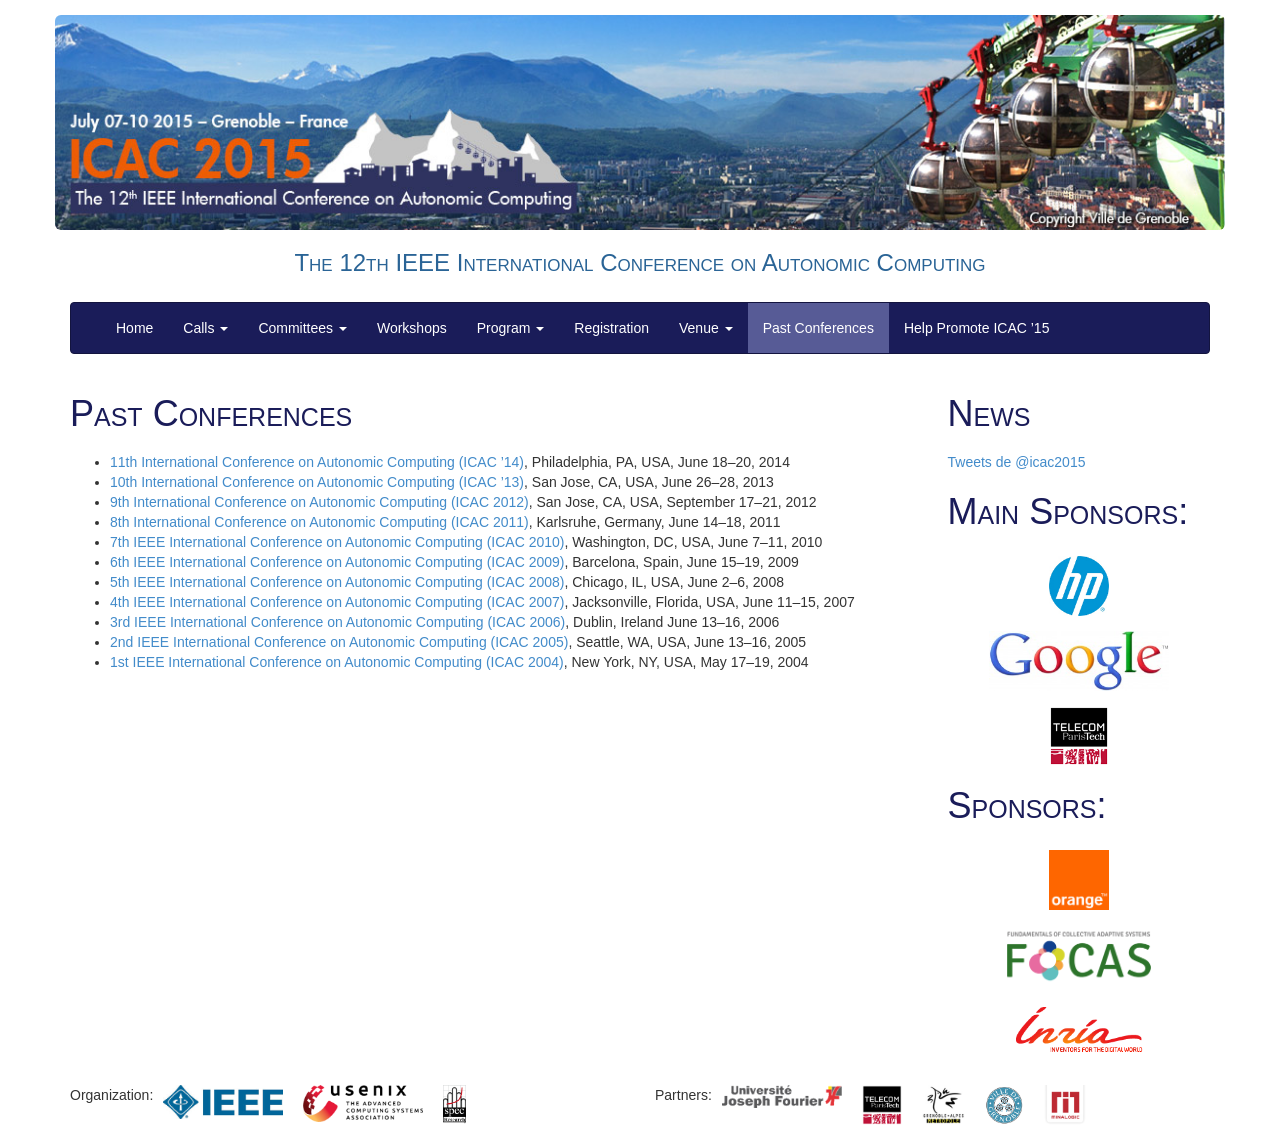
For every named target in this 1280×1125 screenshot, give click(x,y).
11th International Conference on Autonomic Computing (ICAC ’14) (317, 462)
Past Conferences (818, 328)
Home (134, 328)
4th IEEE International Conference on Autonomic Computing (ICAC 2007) (337, 602)
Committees (302, 328)
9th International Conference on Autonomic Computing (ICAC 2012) (319, 502)
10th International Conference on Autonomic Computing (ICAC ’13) (317, 482)
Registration (611, 328)
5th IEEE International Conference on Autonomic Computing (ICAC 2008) (337, 582)
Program (511, 328)
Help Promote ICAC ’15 (977, 328)
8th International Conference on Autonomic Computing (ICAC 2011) (319, 522)
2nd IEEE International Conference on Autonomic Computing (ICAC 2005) (339, 642)
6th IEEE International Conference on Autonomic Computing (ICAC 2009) (337, 562)
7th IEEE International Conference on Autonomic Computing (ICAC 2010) (337, 542)
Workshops (412, 328)
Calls (205, 328)
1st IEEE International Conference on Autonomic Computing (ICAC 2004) (337, 662)
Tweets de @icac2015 (1017, 462)
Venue (706, 328)
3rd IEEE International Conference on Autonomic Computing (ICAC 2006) (337, 622)
